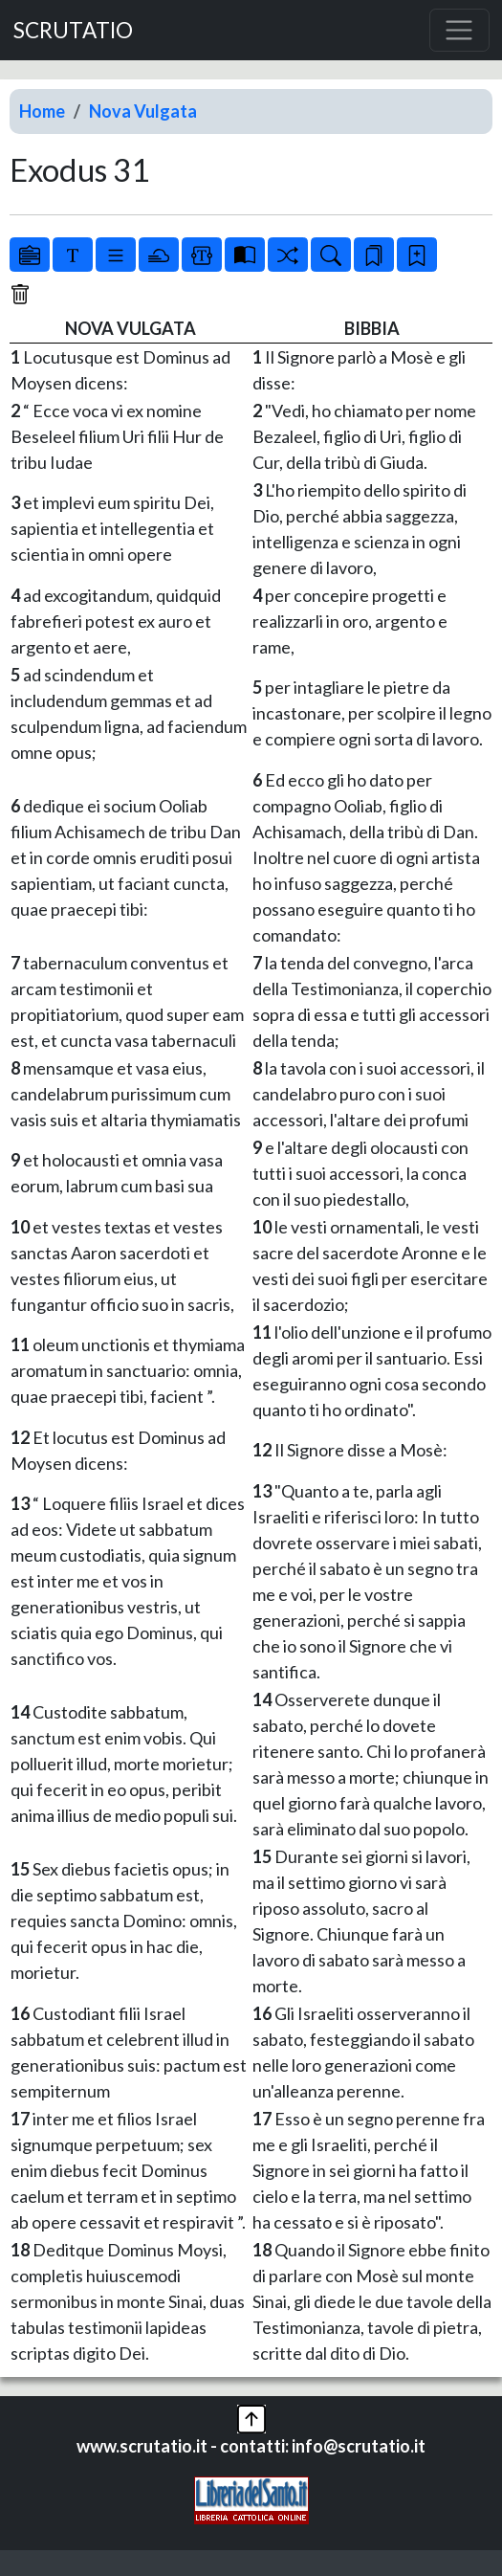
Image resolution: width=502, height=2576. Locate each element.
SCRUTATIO (73, 30)
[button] (251, 2417)
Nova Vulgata (143, 111)
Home (42, 111)
